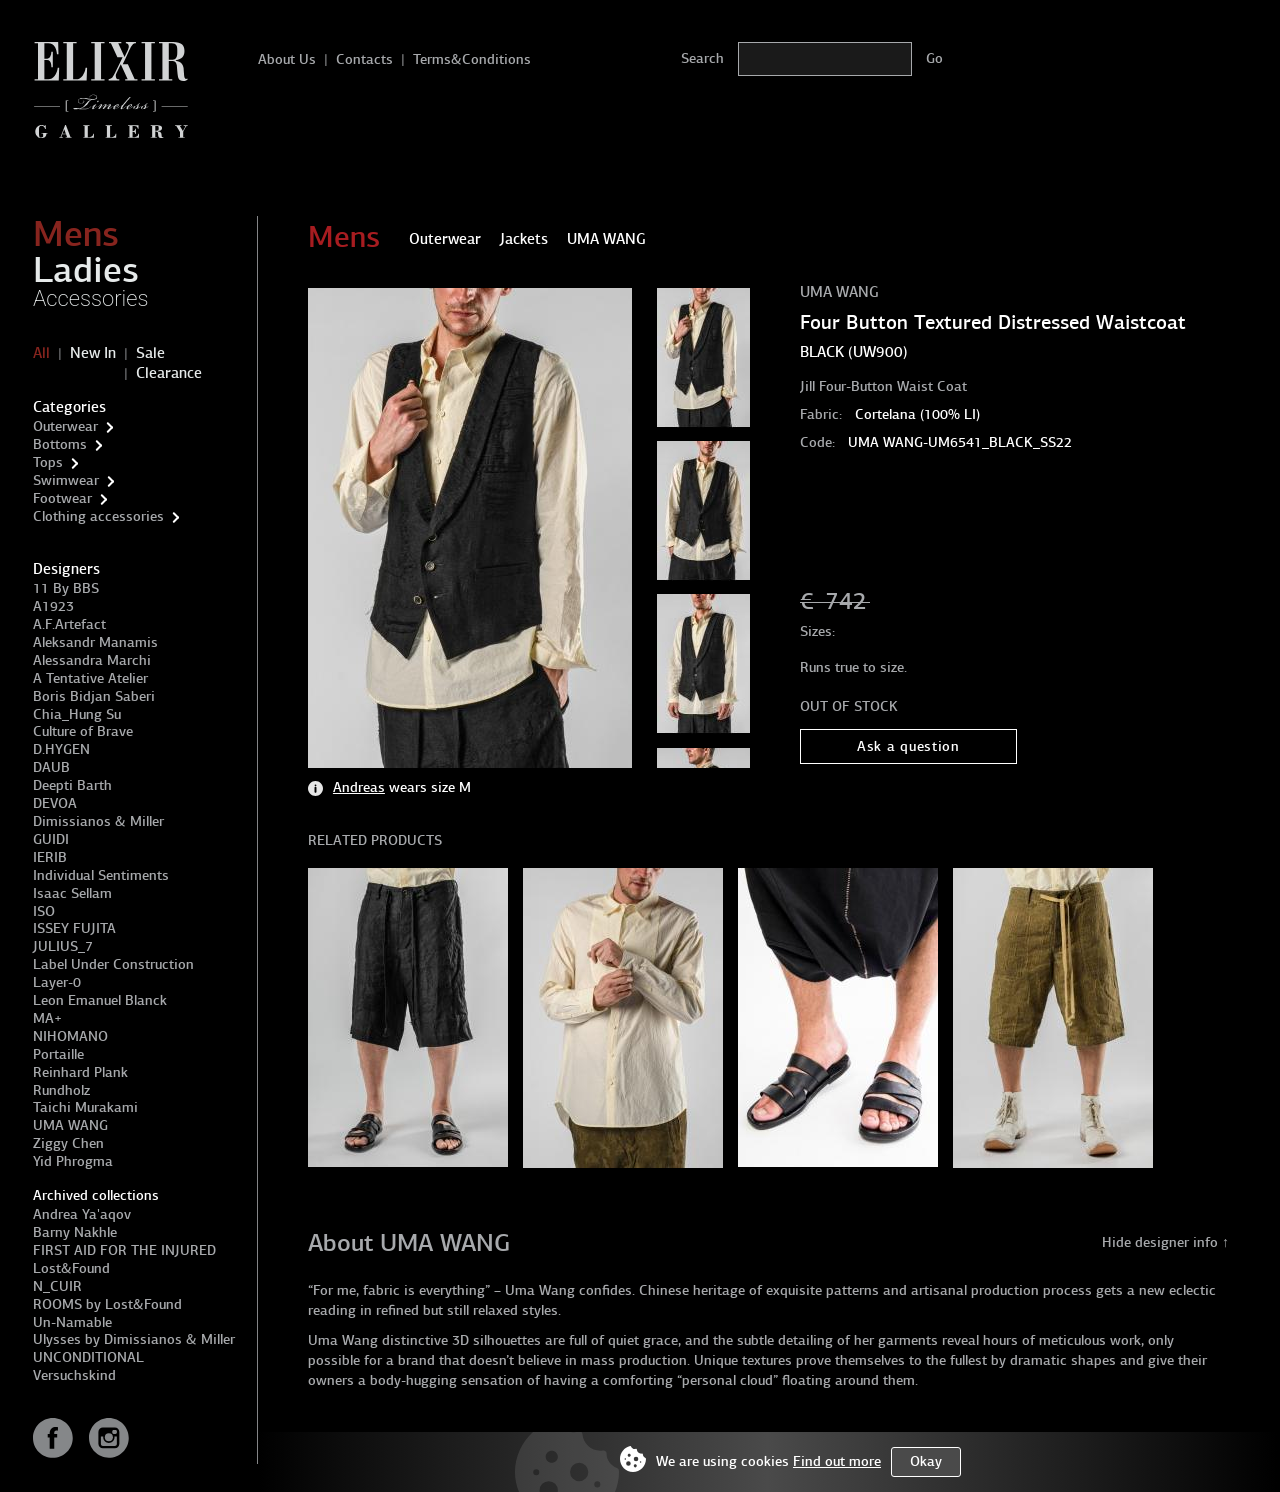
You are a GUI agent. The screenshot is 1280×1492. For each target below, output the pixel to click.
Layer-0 (57, 982)
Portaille (58, 1054)
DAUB (51, 767)
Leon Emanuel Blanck (100, 1000)
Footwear (62, 498)
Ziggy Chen (68, 1143)
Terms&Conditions (472, 59)
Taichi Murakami (85, 1107)
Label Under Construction (113, 964)
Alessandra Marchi (92, 660)
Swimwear (66, 480)
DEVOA (55, 803)
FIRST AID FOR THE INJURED (124, 1250)
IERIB (50, 857)
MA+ (47, 1018)
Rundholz (61, 1090)
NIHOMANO (70, 1036)
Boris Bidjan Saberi (94, 696)
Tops (48, 462)
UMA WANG (70, 1125)
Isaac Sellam (72, 893)
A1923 (53, 606)
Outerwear (65, 426)
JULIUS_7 (63, 946)
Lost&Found (71, 1268)
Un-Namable (72, 1322)
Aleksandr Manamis (95, 642)
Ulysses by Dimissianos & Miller (134, 1339)
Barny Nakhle (75, 1232)
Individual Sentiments (101, 875)
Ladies (86, 270)
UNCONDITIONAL (88, 1357)
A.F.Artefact (69, 624)
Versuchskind (74, 1375)
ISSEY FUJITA (74, 928)
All (41, 353)
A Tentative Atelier (90, 678)
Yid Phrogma (73, 1161)
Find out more (837, 1461)
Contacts (364, 59)
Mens (76, 234)
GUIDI (51, 839)
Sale (150, 353)
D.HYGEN (61, 749)
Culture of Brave (83, 731)
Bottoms (60, 444)
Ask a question (908, 746)
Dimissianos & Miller (98, 821)
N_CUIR (57, 1286)
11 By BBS (66, 588)
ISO (44, 911)
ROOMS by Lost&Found (107, 1304)
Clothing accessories (98, 516)
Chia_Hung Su (77, 714)
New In (93, 353)
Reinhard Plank (80, 1072)
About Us (287, 59)
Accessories (91, 298)
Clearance (169, 373)
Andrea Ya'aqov (82, 1214)
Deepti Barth (72, 785)
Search (702, 58)
